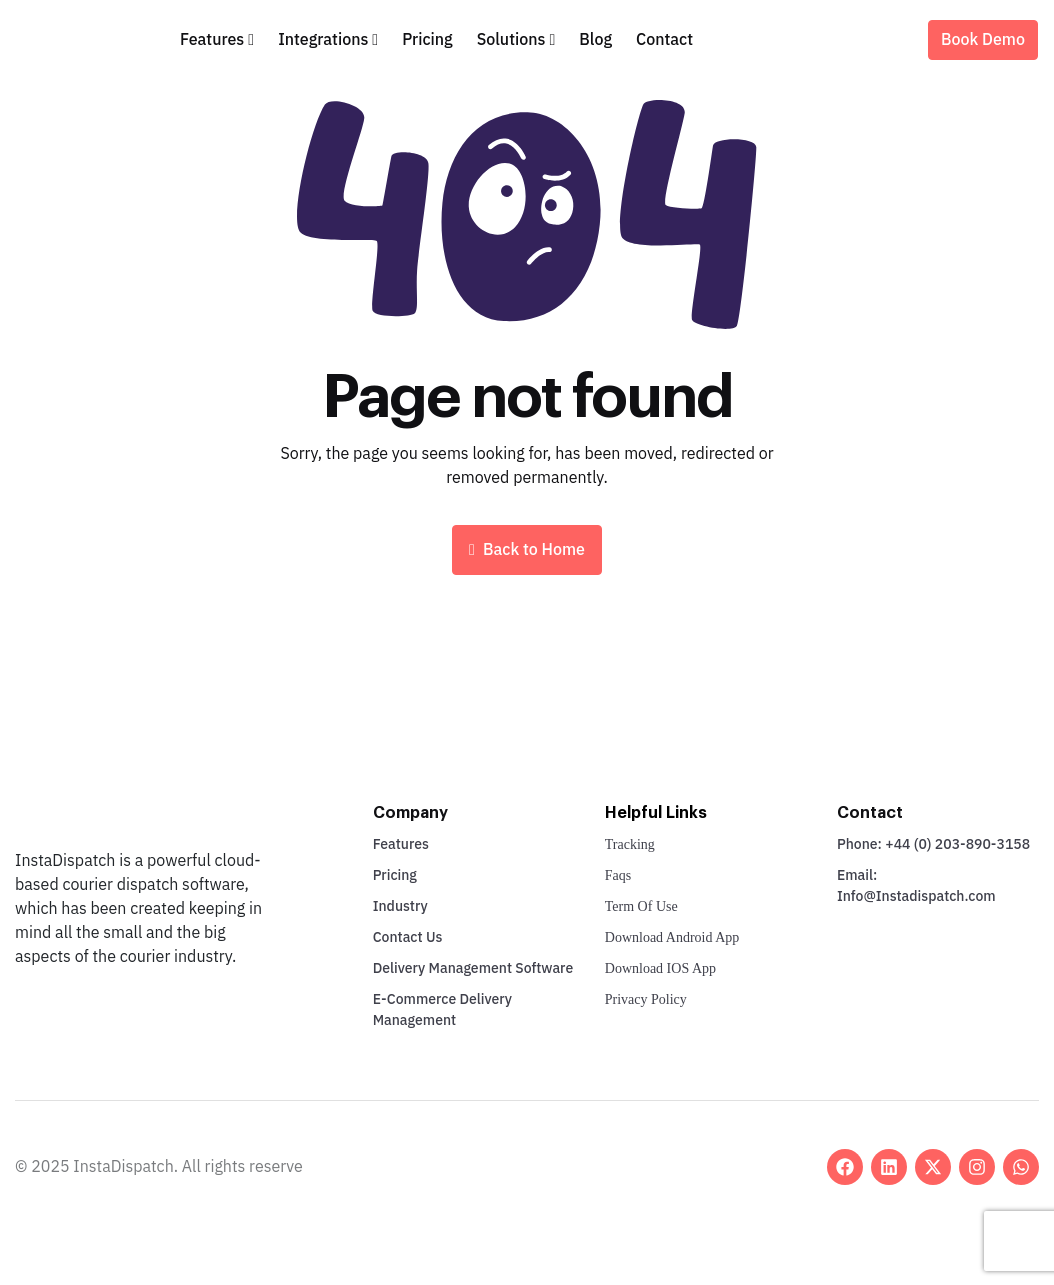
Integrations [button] (323, 40)
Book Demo (983, 40)
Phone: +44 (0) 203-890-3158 (933, 844)
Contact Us (408, 937)
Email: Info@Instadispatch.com (916, 886)
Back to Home (527, 550)
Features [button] (212, 40)
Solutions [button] (511, 40)
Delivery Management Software (473, 968)
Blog (595, 40)
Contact (664, 40)
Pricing (427, 40)
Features (401, 844)
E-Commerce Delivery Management (442, 1010)
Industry (400, 906)
